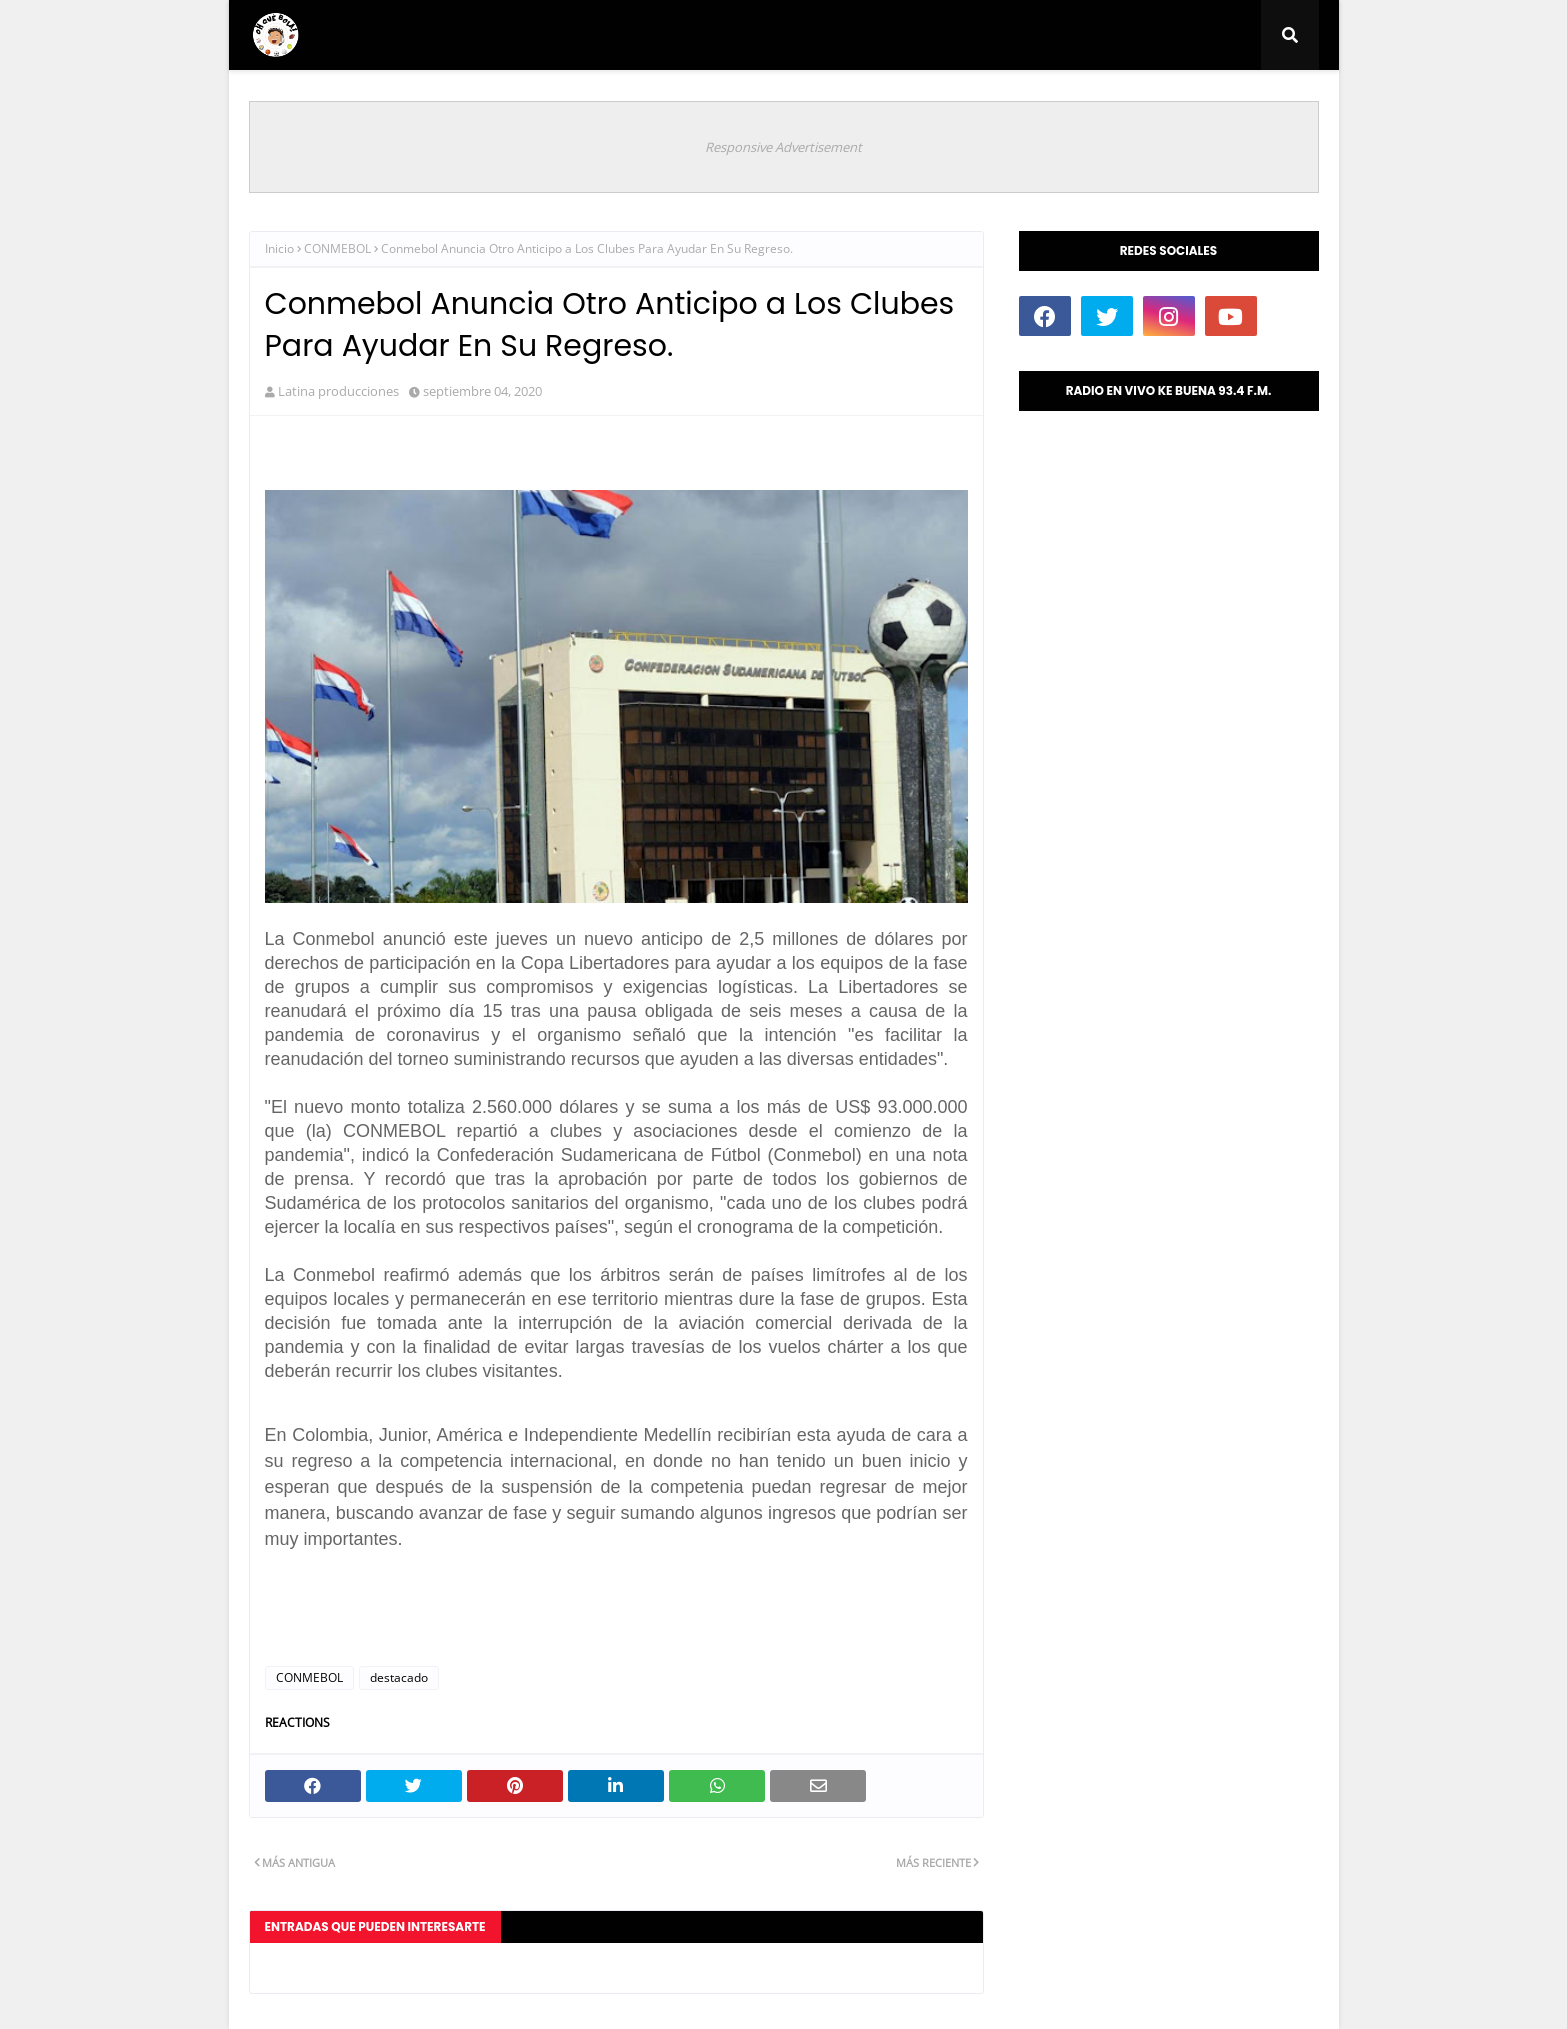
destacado (399, 1677)
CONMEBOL (337, 248)
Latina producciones (338, 391)
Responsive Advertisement (783, 147)
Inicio (279, 248)
